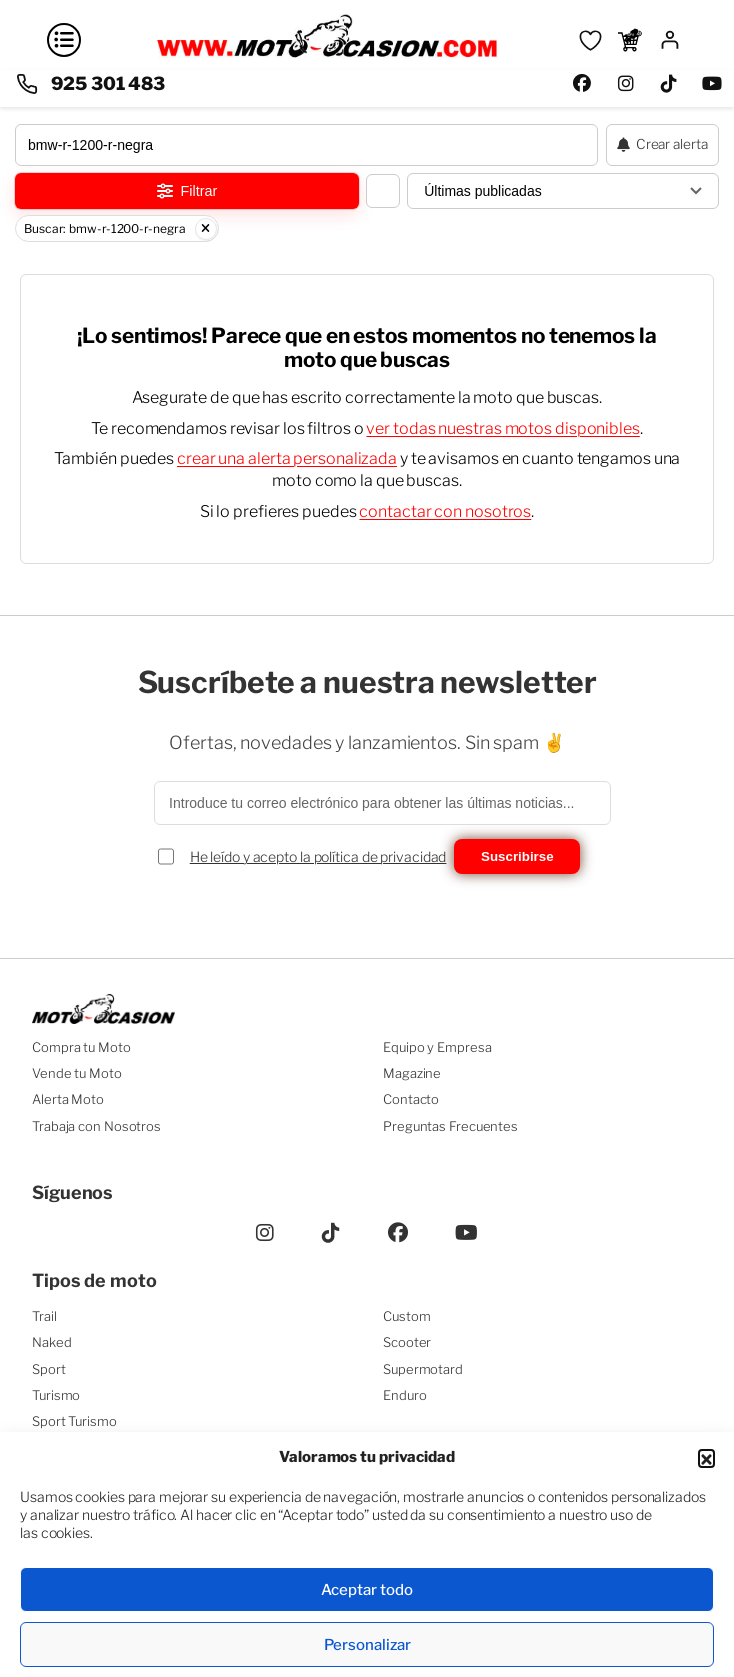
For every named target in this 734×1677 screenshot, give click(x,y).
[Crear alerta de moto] (662, 145)
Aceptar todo (367, 1590)
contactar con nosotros (445, 511)
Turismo (56, 1395)
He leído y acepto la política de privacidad (318, 856)
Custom (406, 1316)
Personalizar (367, 1645)
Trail (44, 1316)
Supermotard (423, 1369)
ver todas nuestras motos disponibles (502, 428)
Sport (49, 1369)
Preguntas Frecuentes (450, 1126)
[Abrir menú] (64, 40)
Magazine (412, 1073)
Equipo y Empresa (437, 1047)
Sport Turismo (74, 1421)
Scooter (407, 1342)
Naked (52, 1342)
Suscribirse (517, 856)
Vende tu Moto (77, 1073)
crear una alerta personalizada (287, 458)
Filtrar (187, 191)
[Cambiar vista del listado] (383, 191)
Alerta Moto (68, 1099)
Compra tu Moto (81, 1047)
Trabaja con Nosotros (96, 1126)
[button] (706, 1457)
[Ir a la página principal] (327, 55)
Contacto (411, 1099)
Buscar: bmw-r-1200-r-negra (120, 229)
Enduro (404, 1395)
